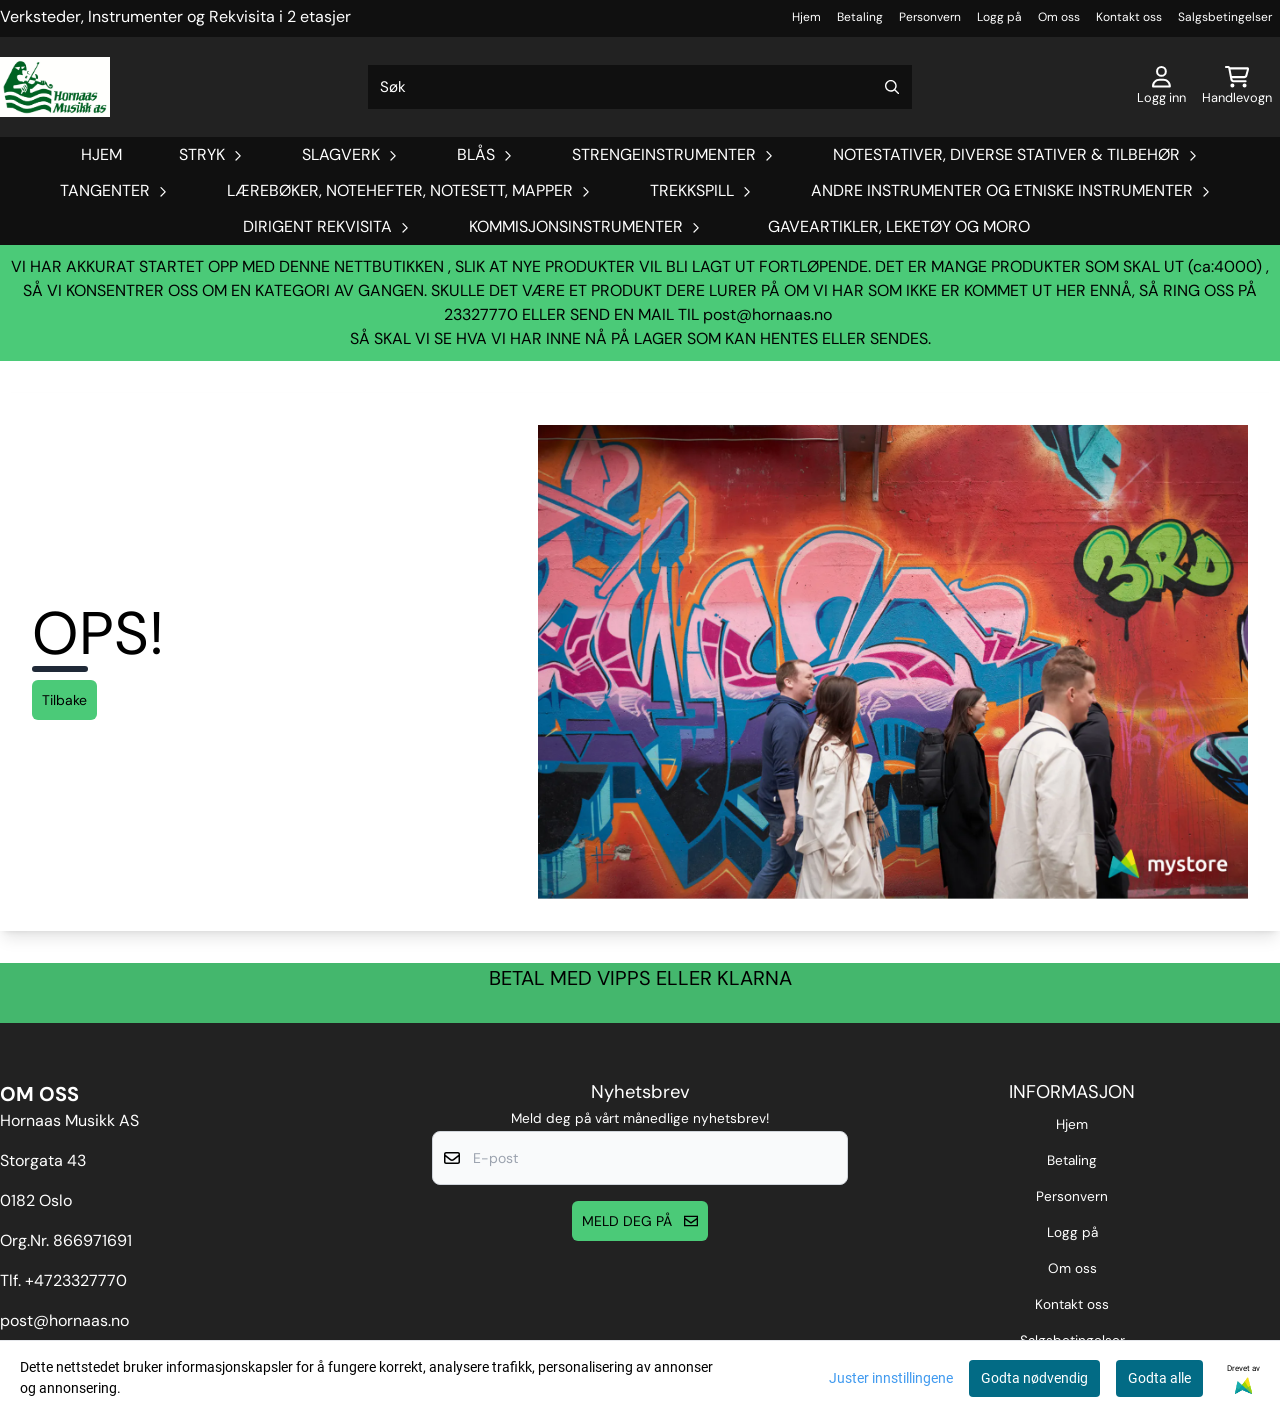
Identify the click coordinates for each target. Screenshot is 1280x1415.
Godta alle (1159, 1378)
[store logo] (55, 87)
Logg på (999, 17)
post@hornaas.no (767, 314)
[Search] (892, 87)
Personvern (930, 17)
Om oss (1059, 17)
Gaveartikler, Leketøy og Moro (899, 226)
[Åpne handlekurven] (1237, 87)
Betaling (860, 17)
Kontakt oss (1129, 17)
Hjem (806, 17)
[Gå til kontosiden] (1161, 87)
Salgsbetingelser (1225, 17)
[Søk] (640, 87)
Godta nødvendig (1034, 1378)
